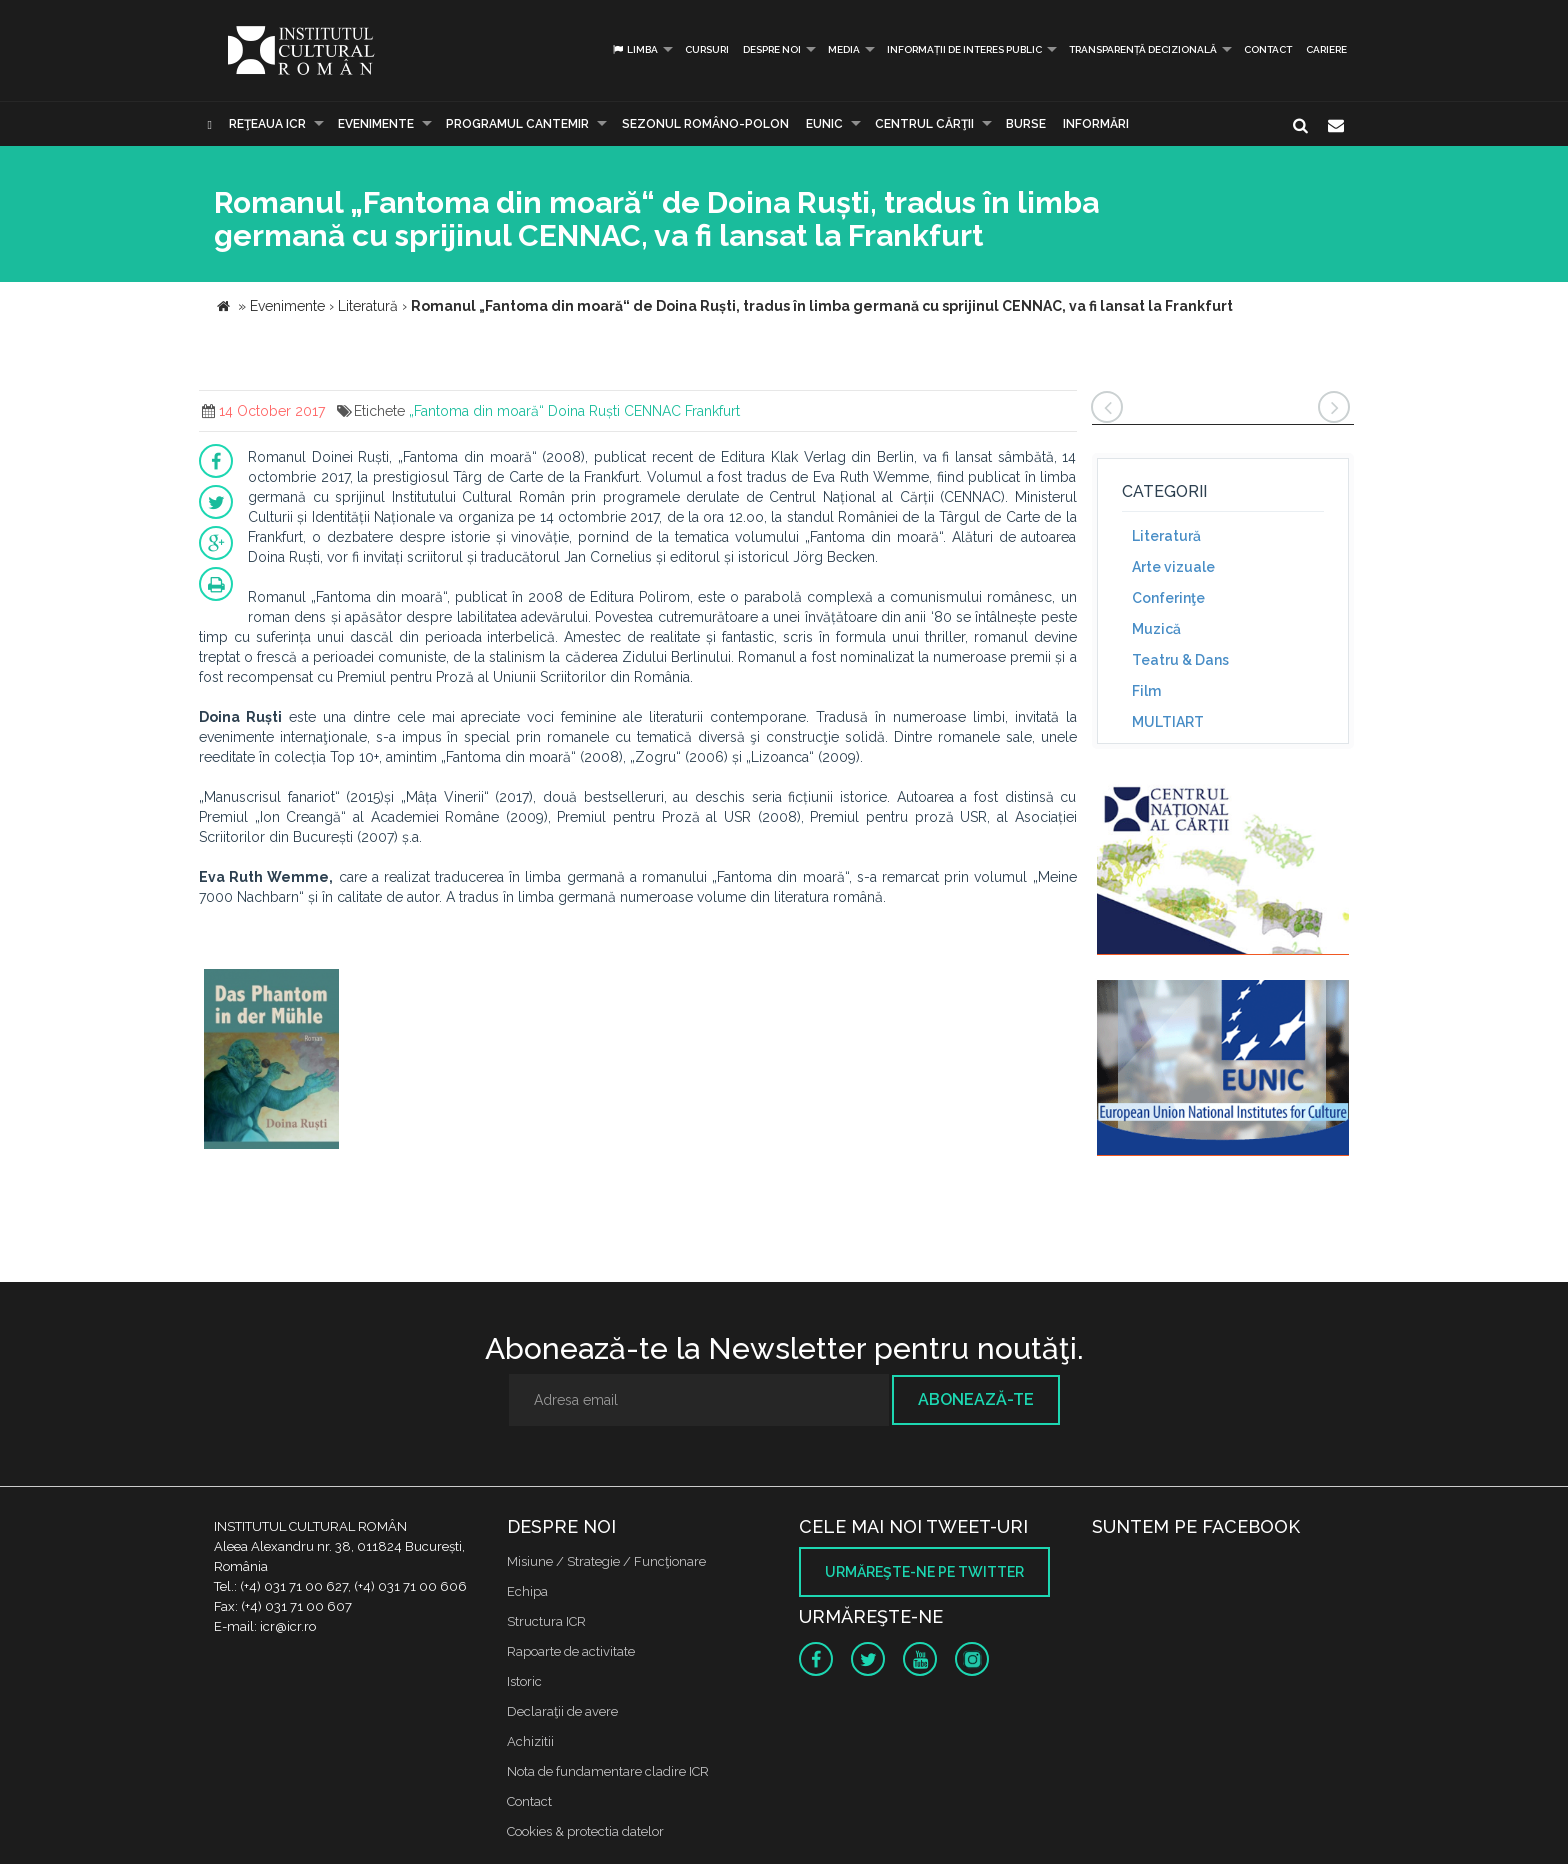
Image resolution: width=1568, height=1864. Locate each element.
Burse (1026, 124)
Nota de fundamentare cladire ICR (608, 1771)
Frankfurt (712, 411)
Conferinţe (1168, 598)
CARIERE (1326, 49)
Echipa (527, 1591)
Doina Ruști (584, 411)
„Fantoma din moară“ (476, 411)
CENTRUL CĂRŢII (924, 124)
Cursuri (707, 49)
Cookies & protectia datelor (585, 1831)
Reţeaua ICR (267, 124)
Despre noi (772, 49)
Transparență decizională (1143, 49)
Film (1146, 691)
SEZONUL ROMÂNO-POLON (705, 124)
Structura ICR (546, 1621)
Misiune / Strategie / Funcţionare (606, 1561)
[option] (271, 1061)
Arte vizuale (1173, 567)
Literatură (1166, 536)
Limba (634, 49)
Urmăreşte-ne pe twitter (924, 1572)
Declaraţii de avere (562, 1711)
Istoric (524, 1681)
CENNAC (652, 411)
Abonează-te (976, 1399)
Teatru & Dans (1180, 660)
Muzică (1156, 629)
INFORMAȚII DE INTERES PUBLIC (964, 49)
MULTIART (1168, 722)
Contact (1268, 49)
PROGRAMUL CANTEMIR (517, 124)
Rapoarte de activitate (571, 1651)
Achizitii (530, 1741)
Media (844, 49)
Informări (1096, 124)
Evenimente (376, 124)
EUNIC (824, 124)
